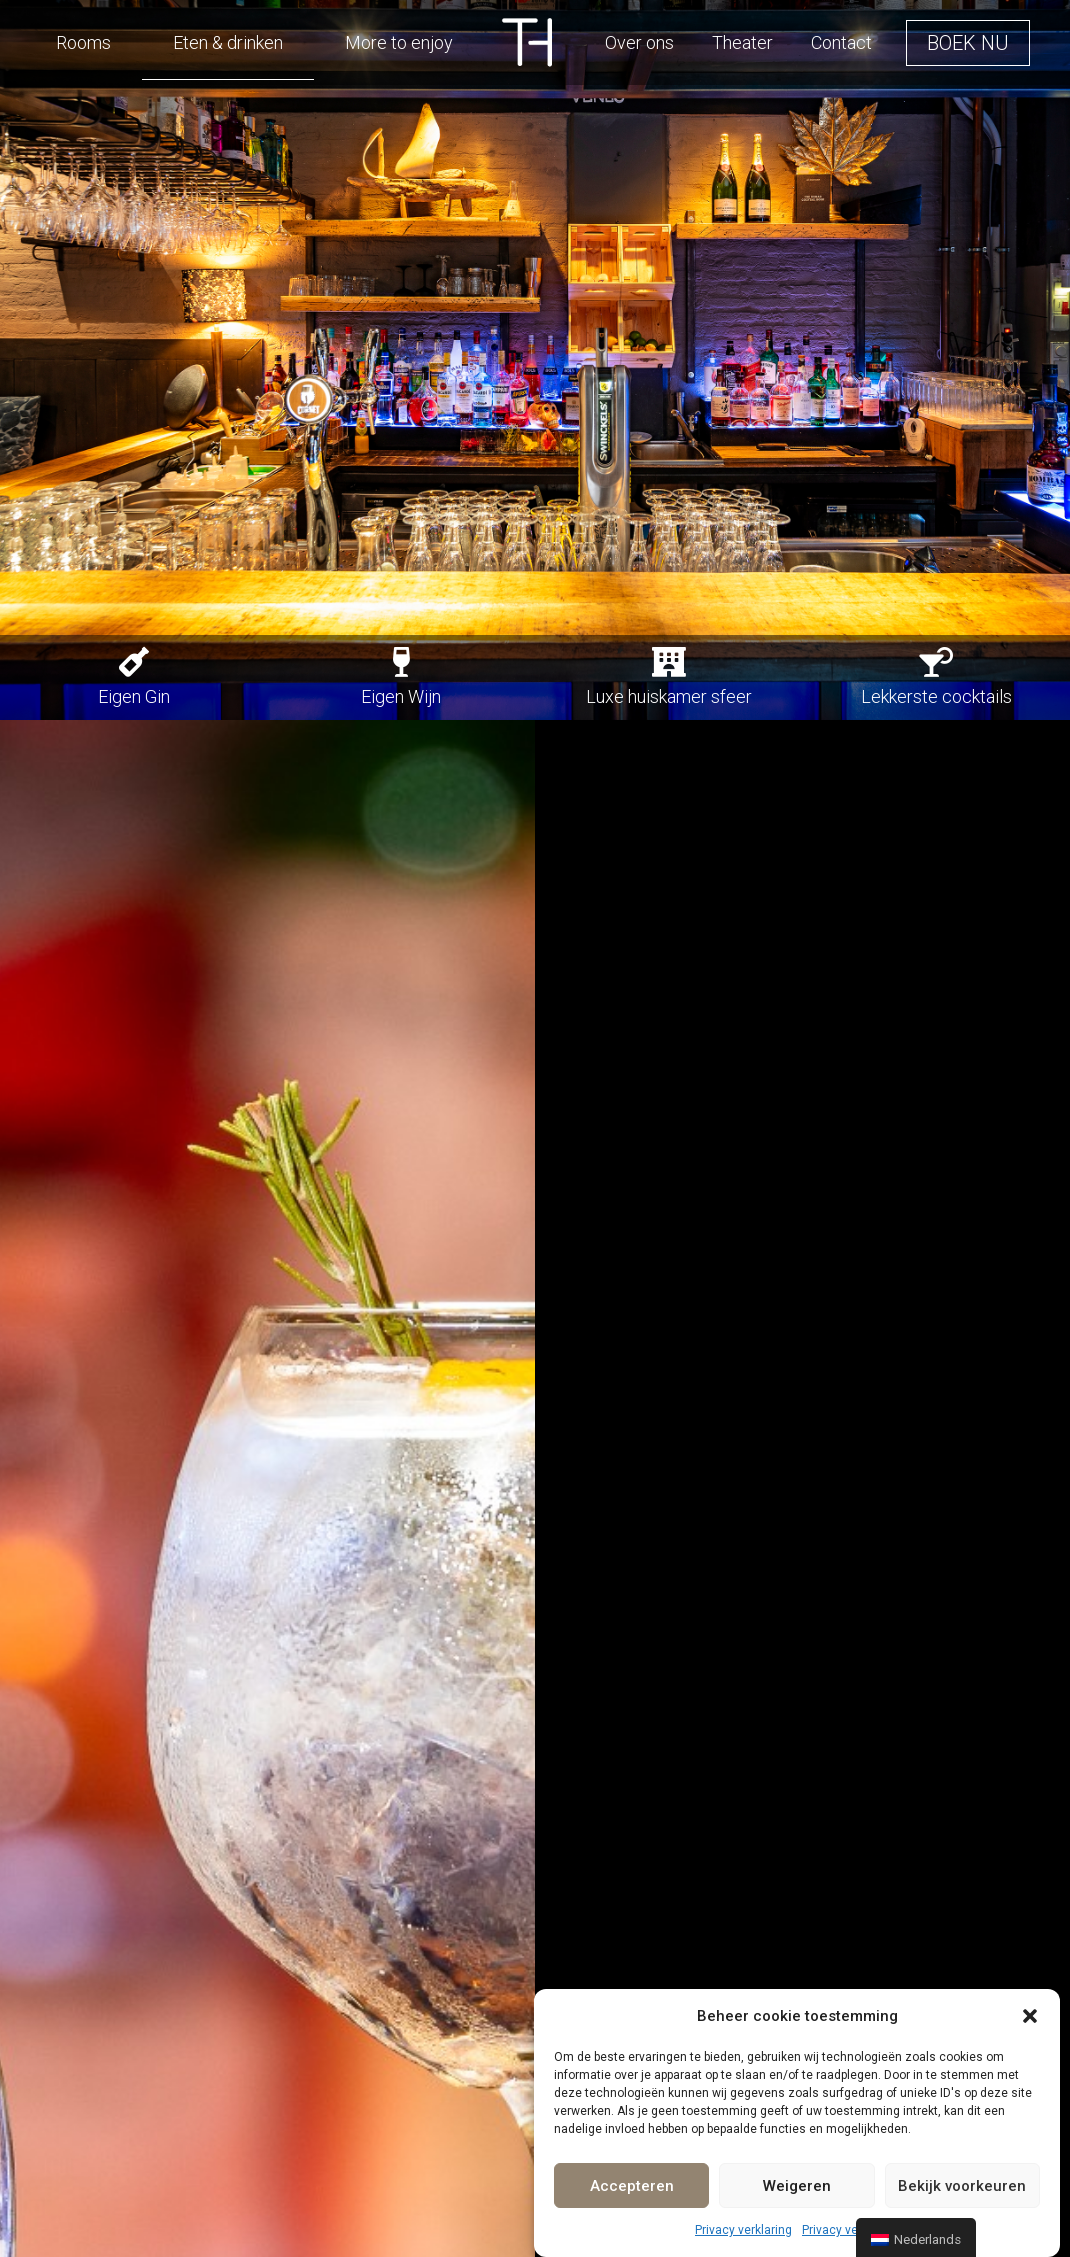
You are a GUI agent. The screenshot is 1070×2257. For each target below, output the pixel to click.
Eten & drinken (228, 42)
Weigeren (797, 2186)
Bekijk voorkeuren (962, 2186)
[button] (1030, 2016)
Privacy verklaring (743, 2230)
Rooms (83, 42)
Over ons (639, 42)
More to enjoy (399, 42)
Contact (841, 42)
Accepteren (632, 2186)
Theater (742, 42)
